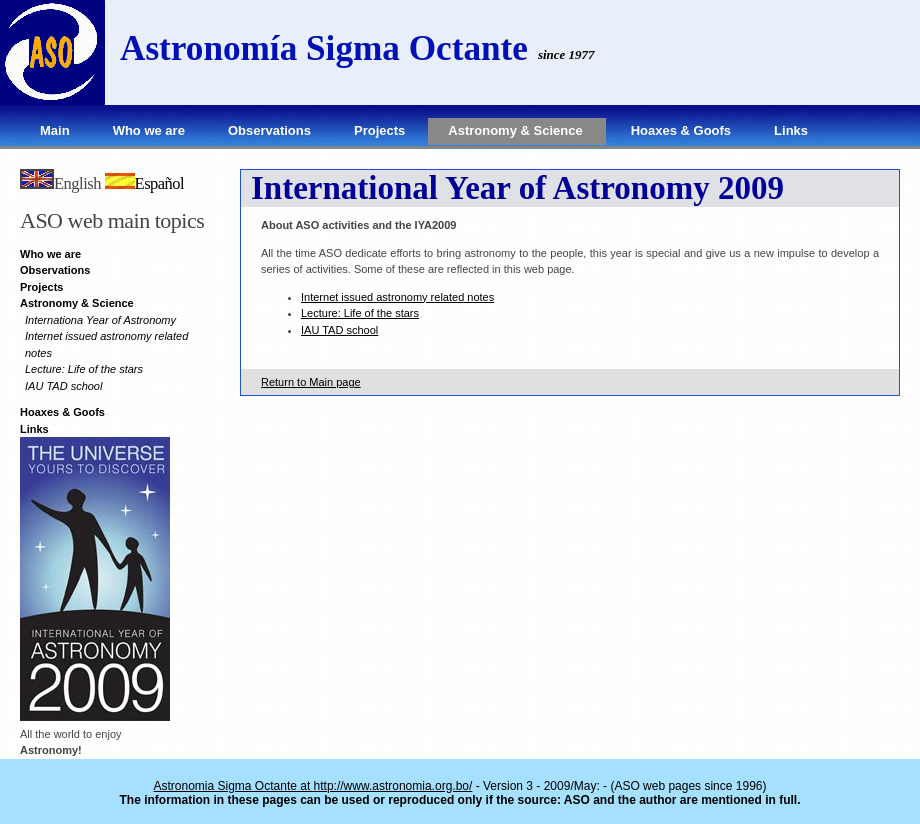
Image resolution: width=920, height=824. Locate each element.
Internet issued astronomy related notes (397, 297)
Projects (379, 130)
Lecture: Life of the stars (84, 369)
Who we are (149, 130)
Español (145, 183)
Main (55, 130)
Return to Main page (311, 382)
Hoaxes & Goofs (681, 130)
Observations (269, 130)
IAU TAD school (63, 386)
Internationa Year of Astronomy (100, 320)
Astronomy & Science (515, 130)
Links (791, 130)
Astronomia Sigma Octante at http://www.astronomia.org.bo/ (313, 786)
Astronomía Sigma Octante (324, 48)
